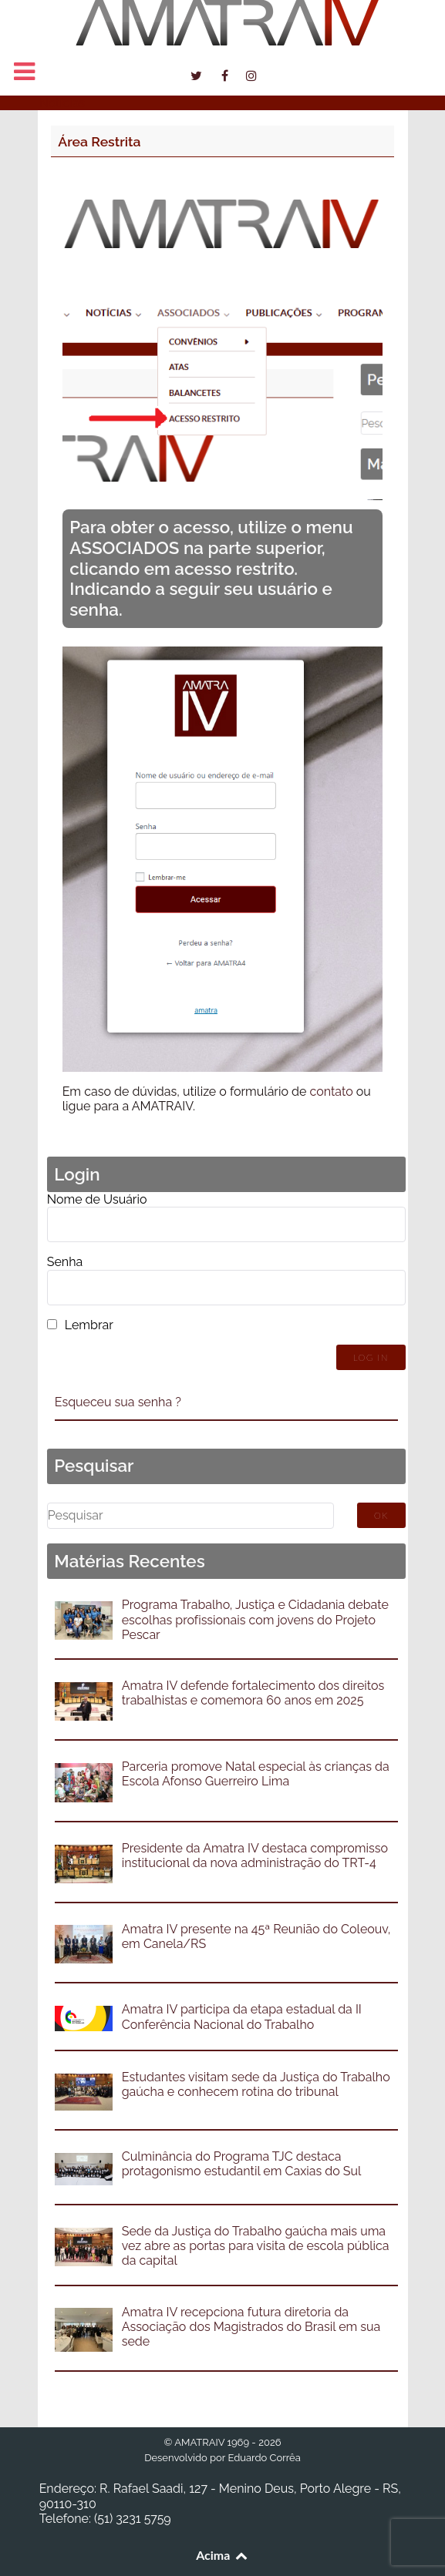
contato (330, 1091)
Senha (65, 1261)
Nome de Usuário (97, 1199)
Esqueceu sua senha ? (118, 1402)
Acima (222, 2554)
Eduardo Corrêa (264, 2457)
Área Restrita (99, 141)
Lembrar (89, 1325)
